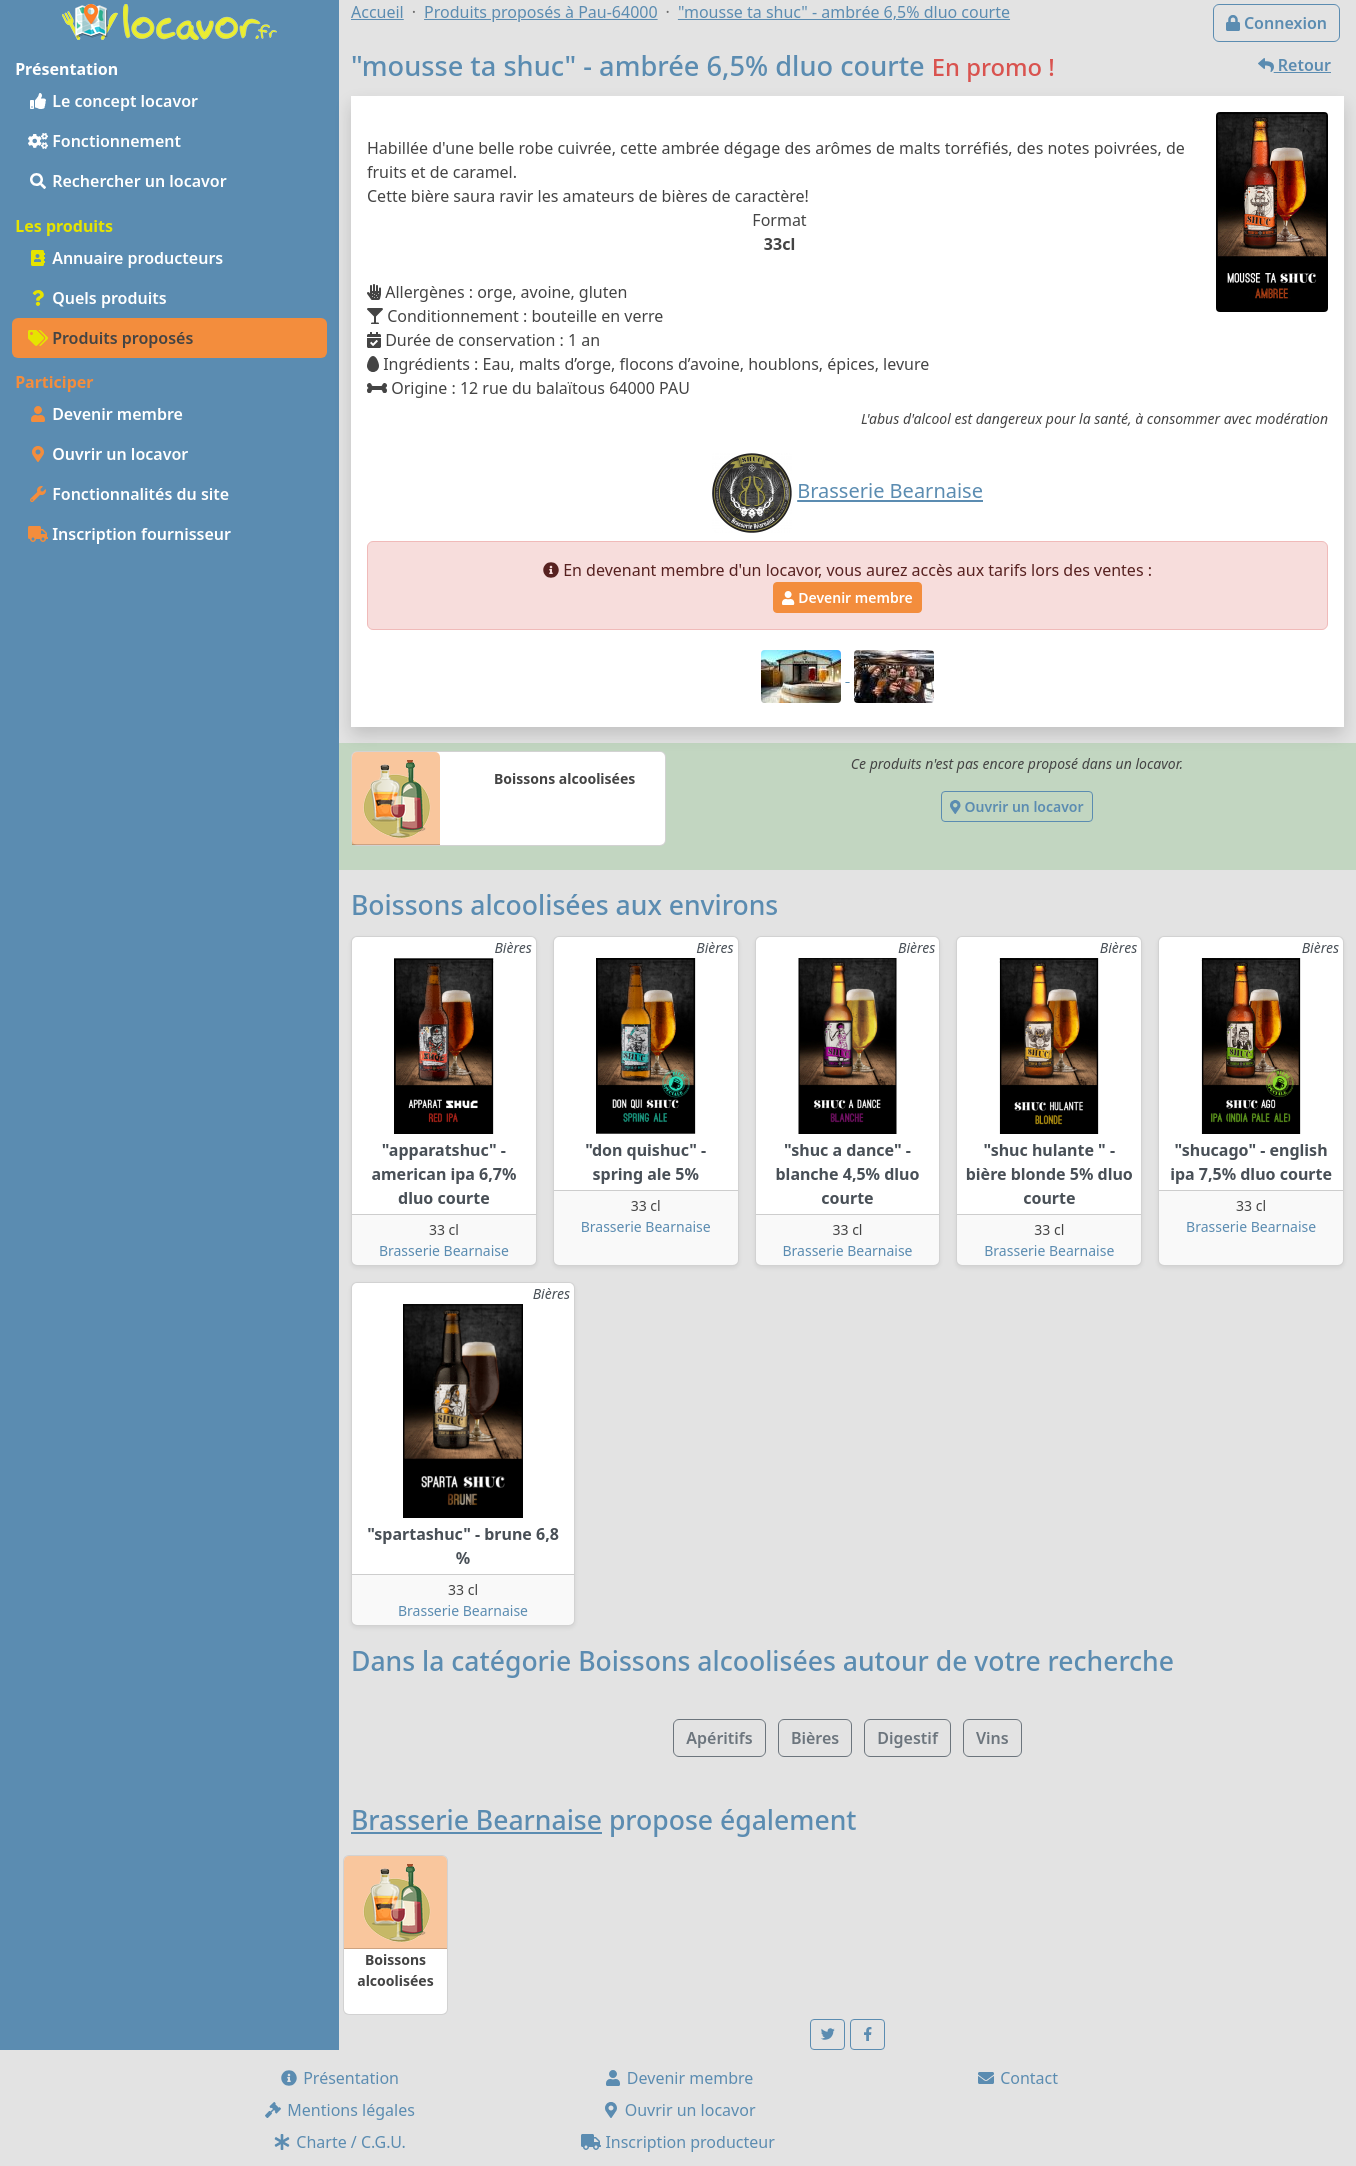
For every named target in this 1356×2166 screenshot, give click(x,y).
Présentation (339, 2078)
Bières (815, 1738)
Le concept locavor (113, 101)
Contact (1017, 2078)
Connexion (1276, 23)
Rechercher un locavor (127, 181)
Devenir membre (105, 414)
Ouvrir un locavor (108, 454)
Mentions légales (339, 2110)
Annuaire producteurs (125, 258)
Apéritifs (719, 1738)
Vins (992, 1738)
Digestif (907, 1738)
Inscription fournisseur (129, 534)
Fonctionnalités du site (128, 494)
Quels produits (97, 298)
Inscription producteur (678, 2142)
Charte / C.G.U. (339, 2142)
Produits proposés (110, 338)
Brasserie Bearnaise (444, 1250)
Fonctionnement (104, 141)
